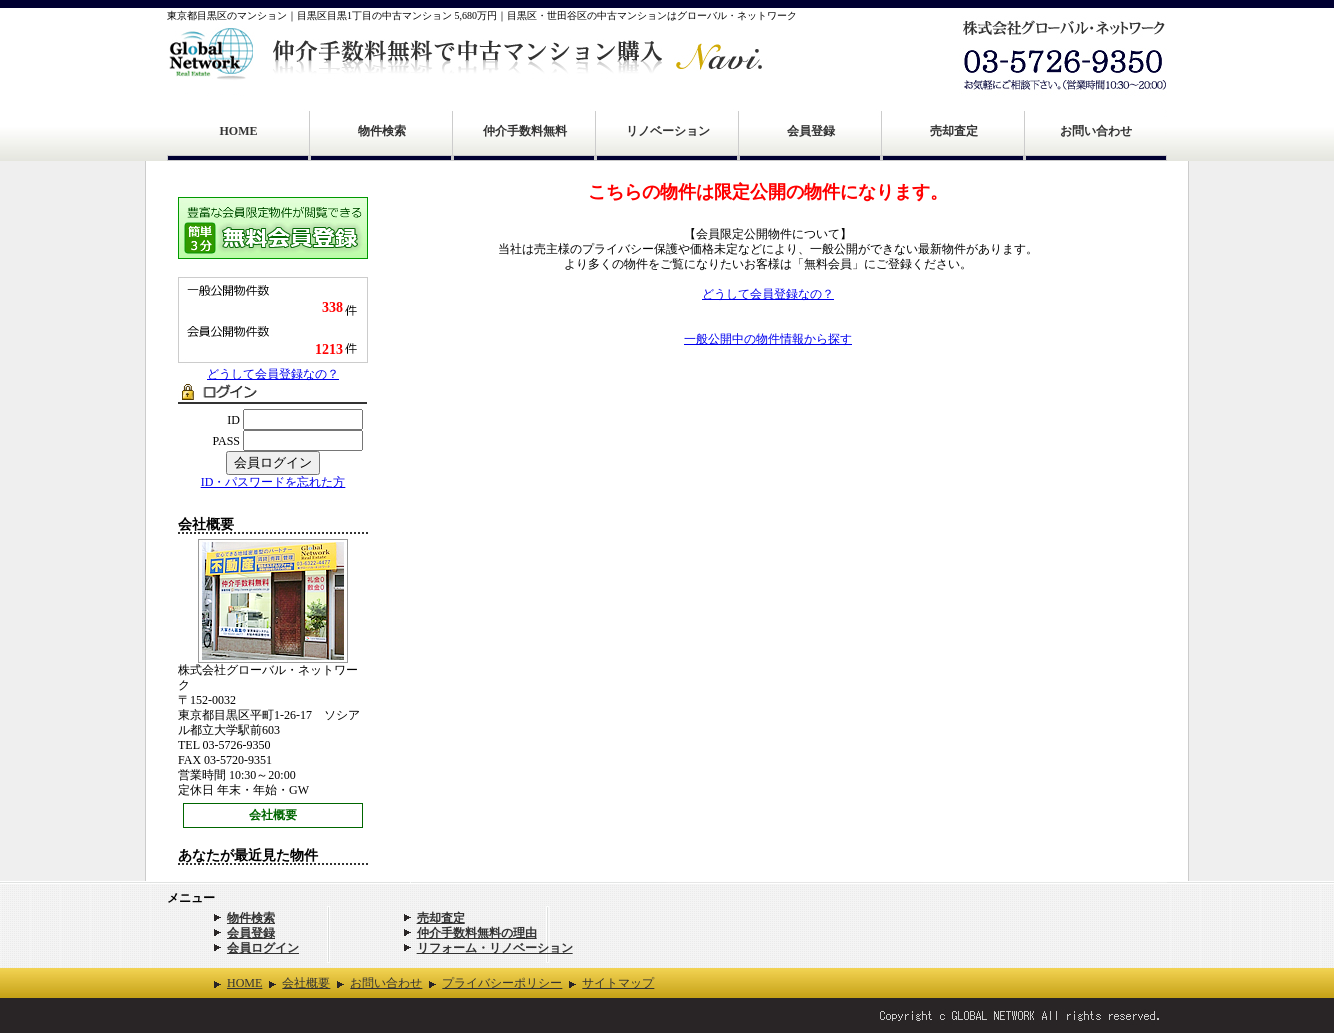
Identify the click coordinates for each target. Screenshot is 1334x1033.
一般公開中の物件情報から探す (768, 339)
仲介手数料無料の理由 (477, 933)
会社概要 (273, 815)
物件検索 (382, 131)
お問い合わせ (1096, 131)
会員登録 (811, 131)
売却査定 (954, 131)
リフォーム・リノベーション (495, 948)
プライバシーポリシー (502, 983)
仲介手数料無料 (525, 131)
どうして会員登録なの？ (273, 374)
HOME (239, 131)
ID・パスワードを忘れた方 (273, 482)
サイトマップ (618, 983)
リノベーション (668, 131)
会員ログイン (263, 948)
